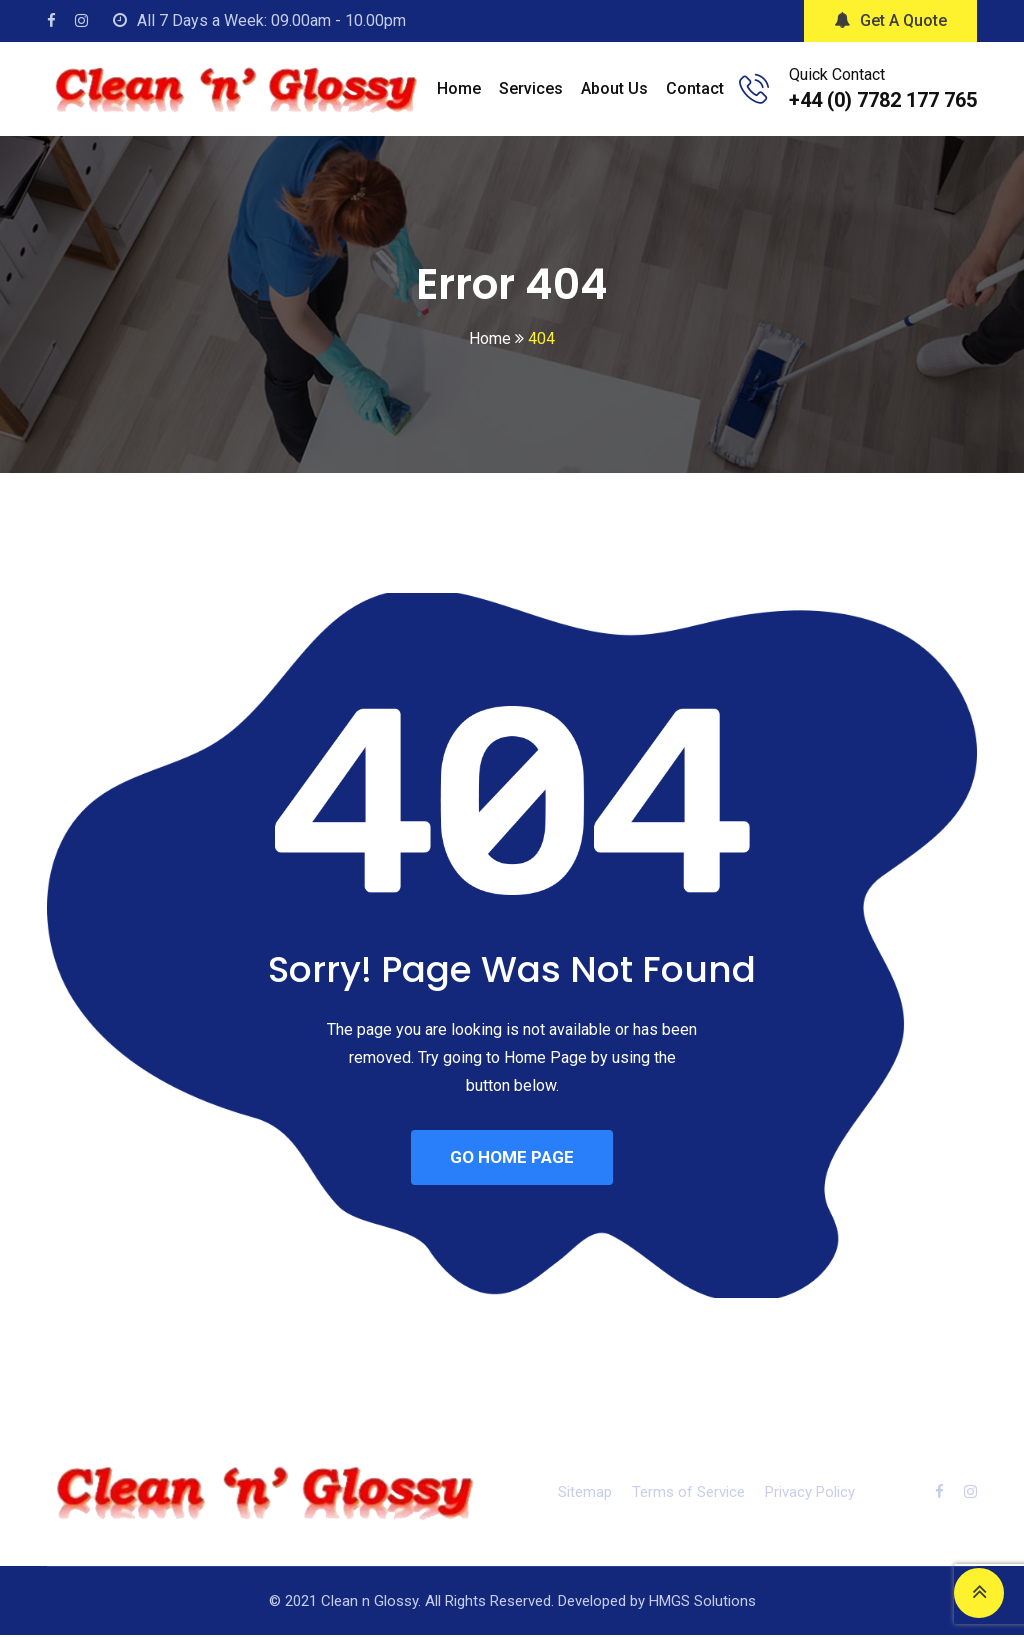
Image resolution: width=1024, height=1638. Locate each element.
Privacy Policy (810, 1495)
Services (531, 88)
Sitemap (585, 1495)
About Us (614, 88)
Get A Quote (890, 20)
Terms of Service (688, 1495)
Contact (695, 88)
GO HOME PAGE (512, 1159)
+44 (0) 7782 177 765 (883, 100)
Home (459, 88)
